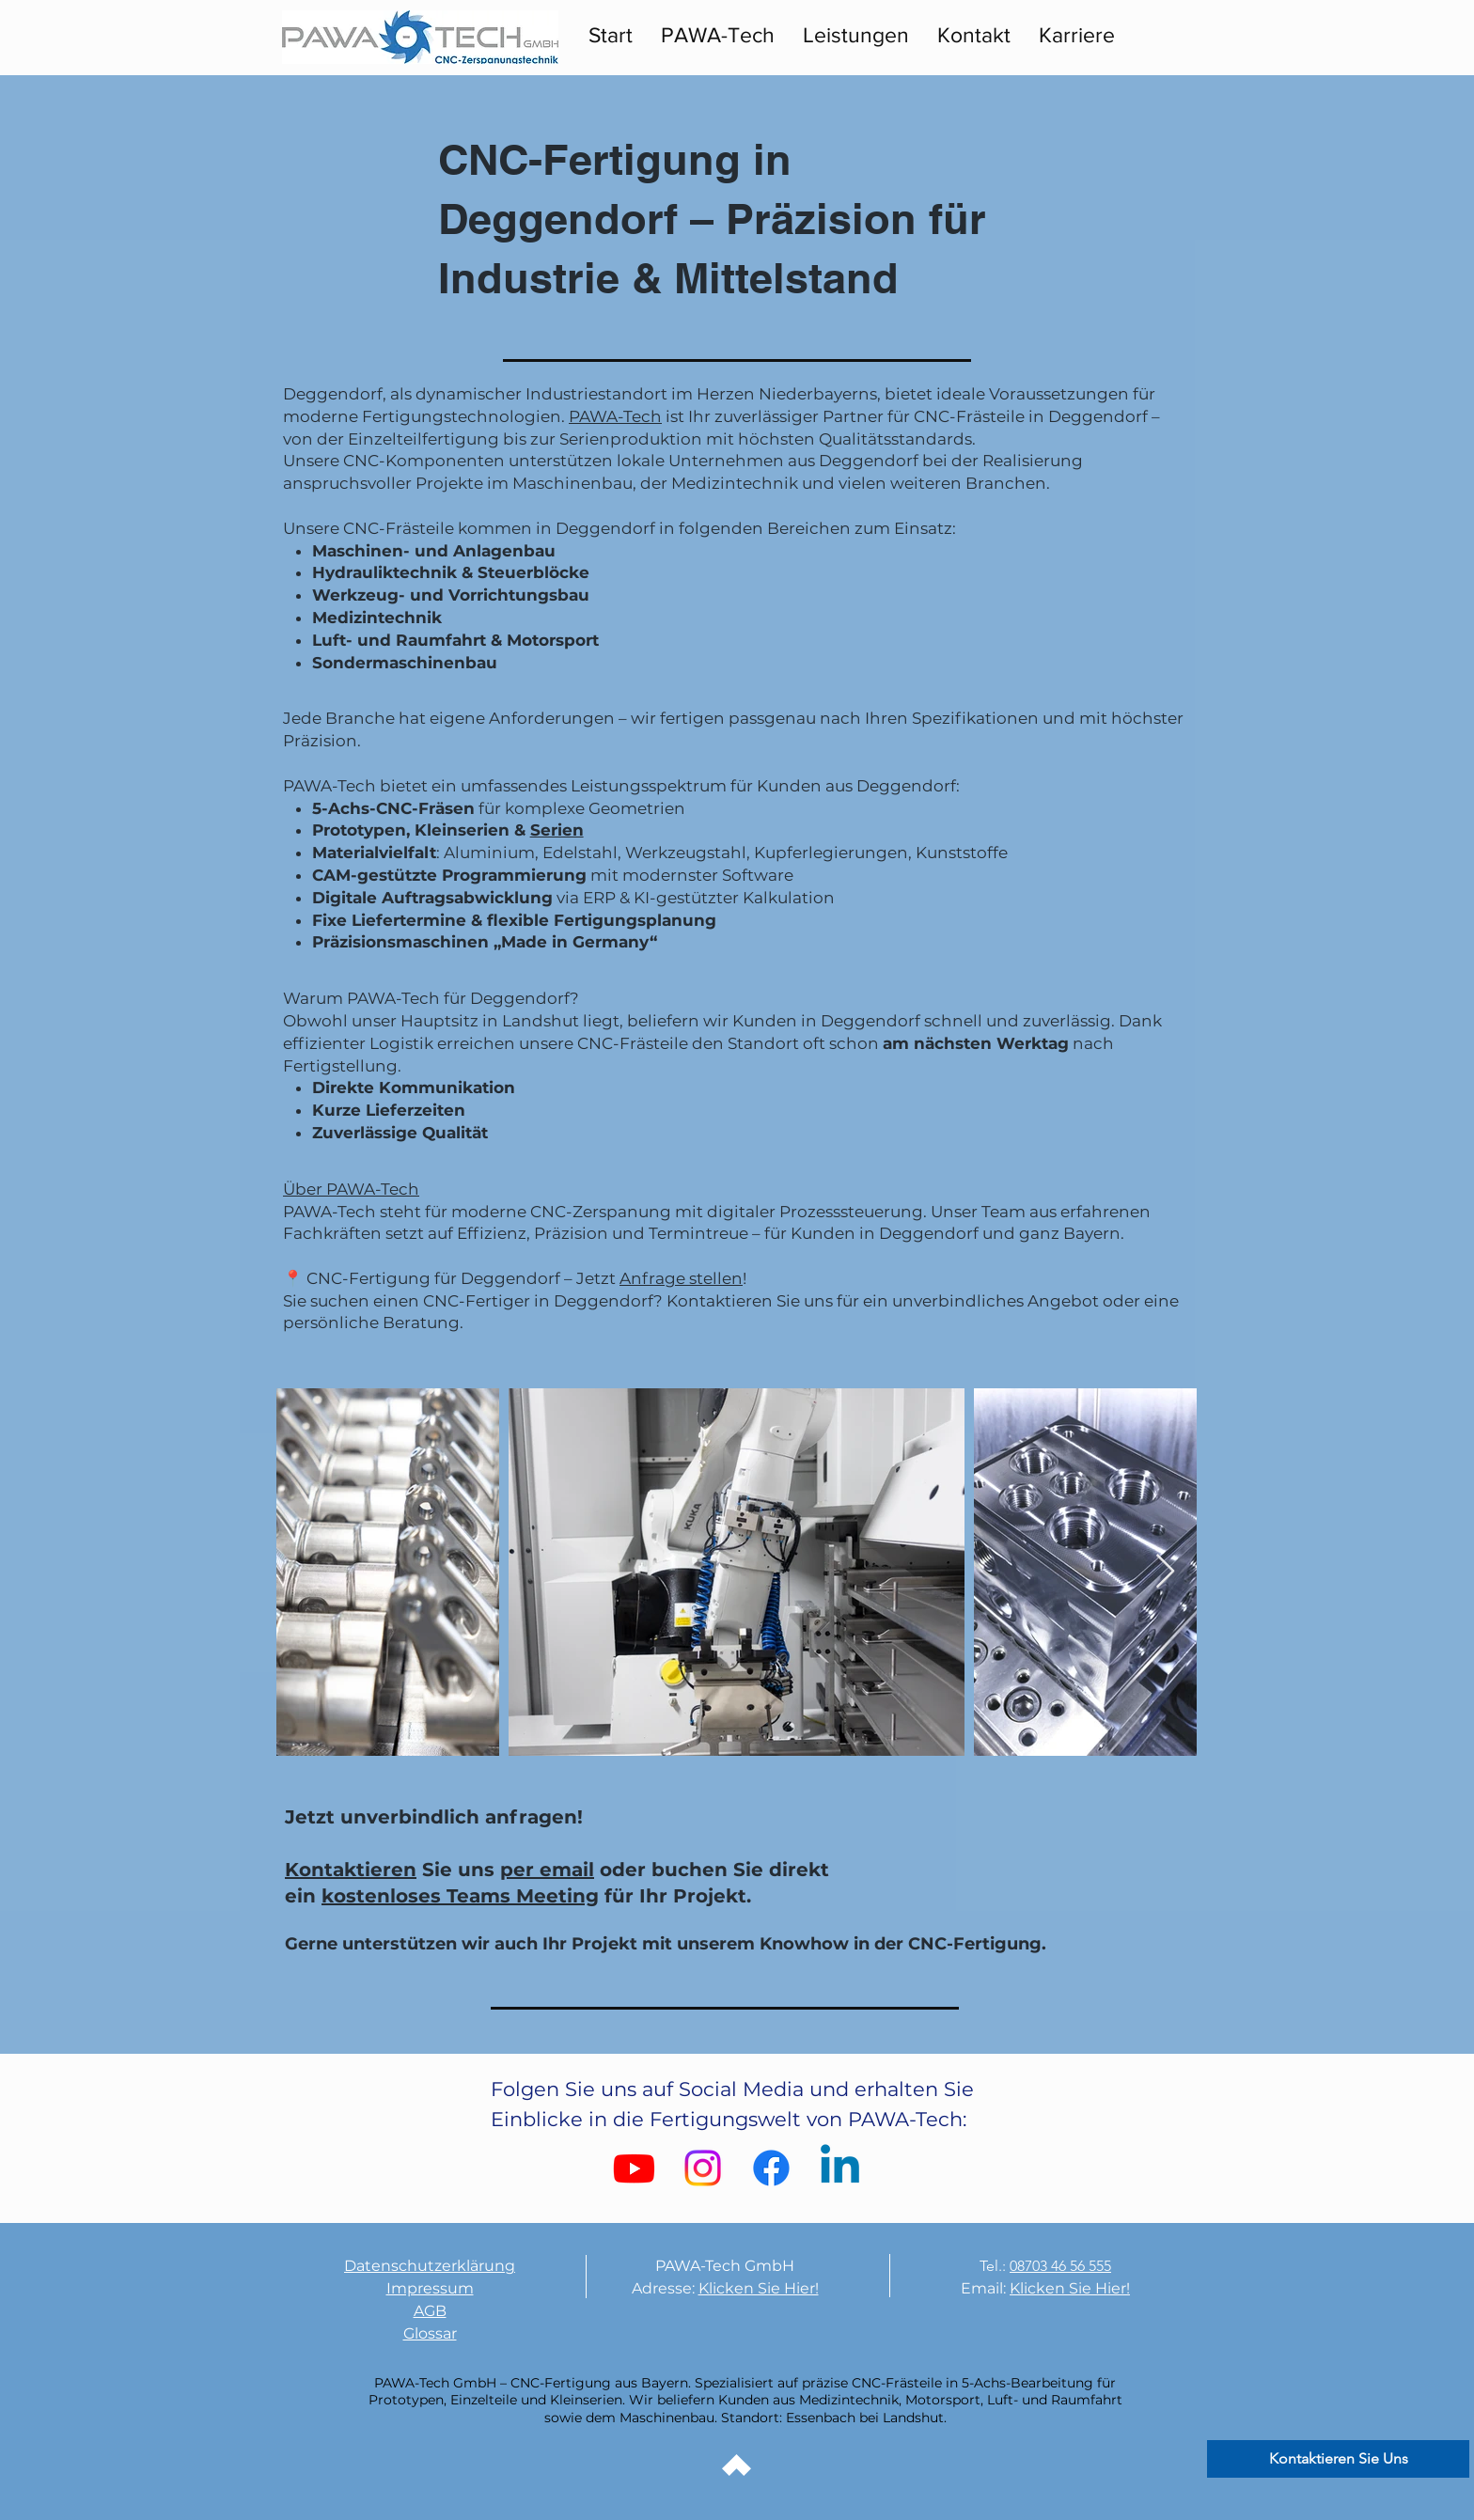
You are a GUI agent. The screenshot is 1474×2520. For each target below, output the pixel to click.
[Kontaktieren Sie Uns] (1338, 2459)
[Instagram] (703, 2168)
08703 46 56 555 (1060, 2266)
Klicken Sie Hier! (758, 2288)
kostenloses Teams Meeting (460, 1896)
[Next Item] (1165, 1572)
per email (547, 1869)
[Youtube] (634, 2168)
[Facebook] (771, 2168)
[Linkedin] (840, 2168)
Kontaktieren (350, 1869)
